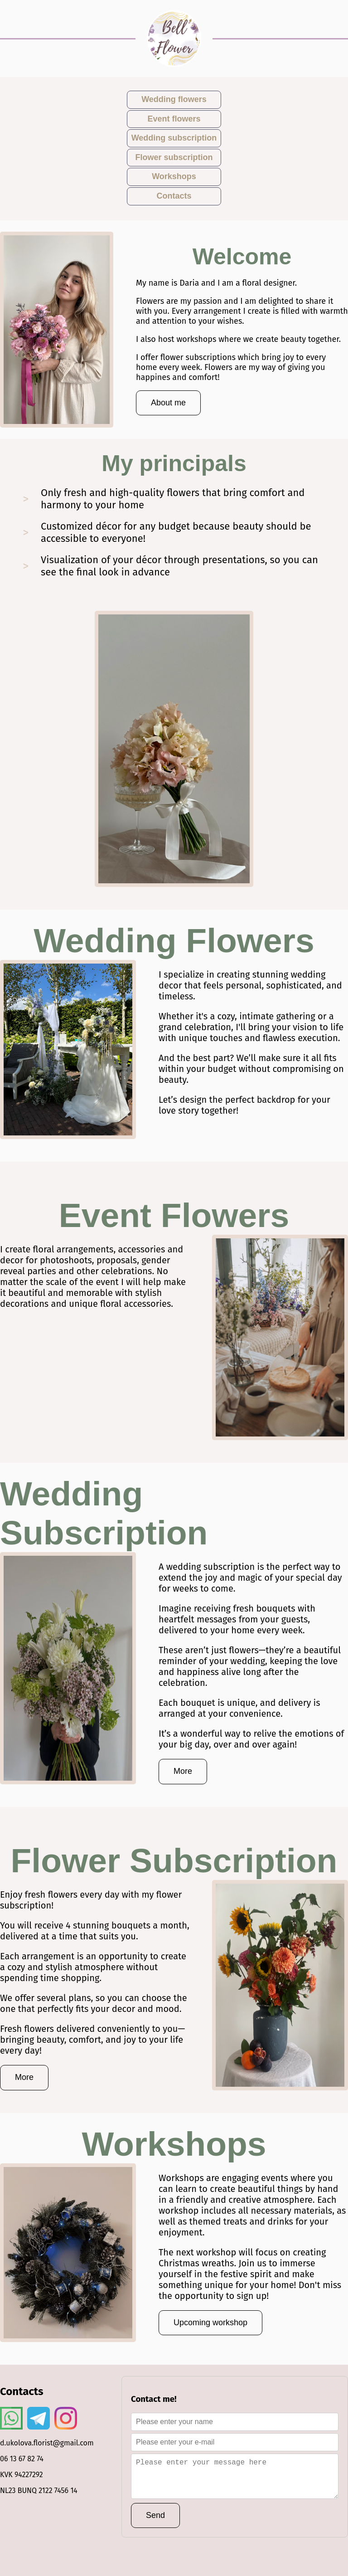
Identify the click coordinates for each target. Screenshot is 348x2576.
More (183, 1771)
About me (168, 402)
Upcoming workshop (210, 2322)
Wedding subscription (174, 137)
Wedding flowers (174, 99)
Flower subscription (174, 157)
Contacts (173, 195)
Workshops (174, 176)
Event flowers (173, 118)
